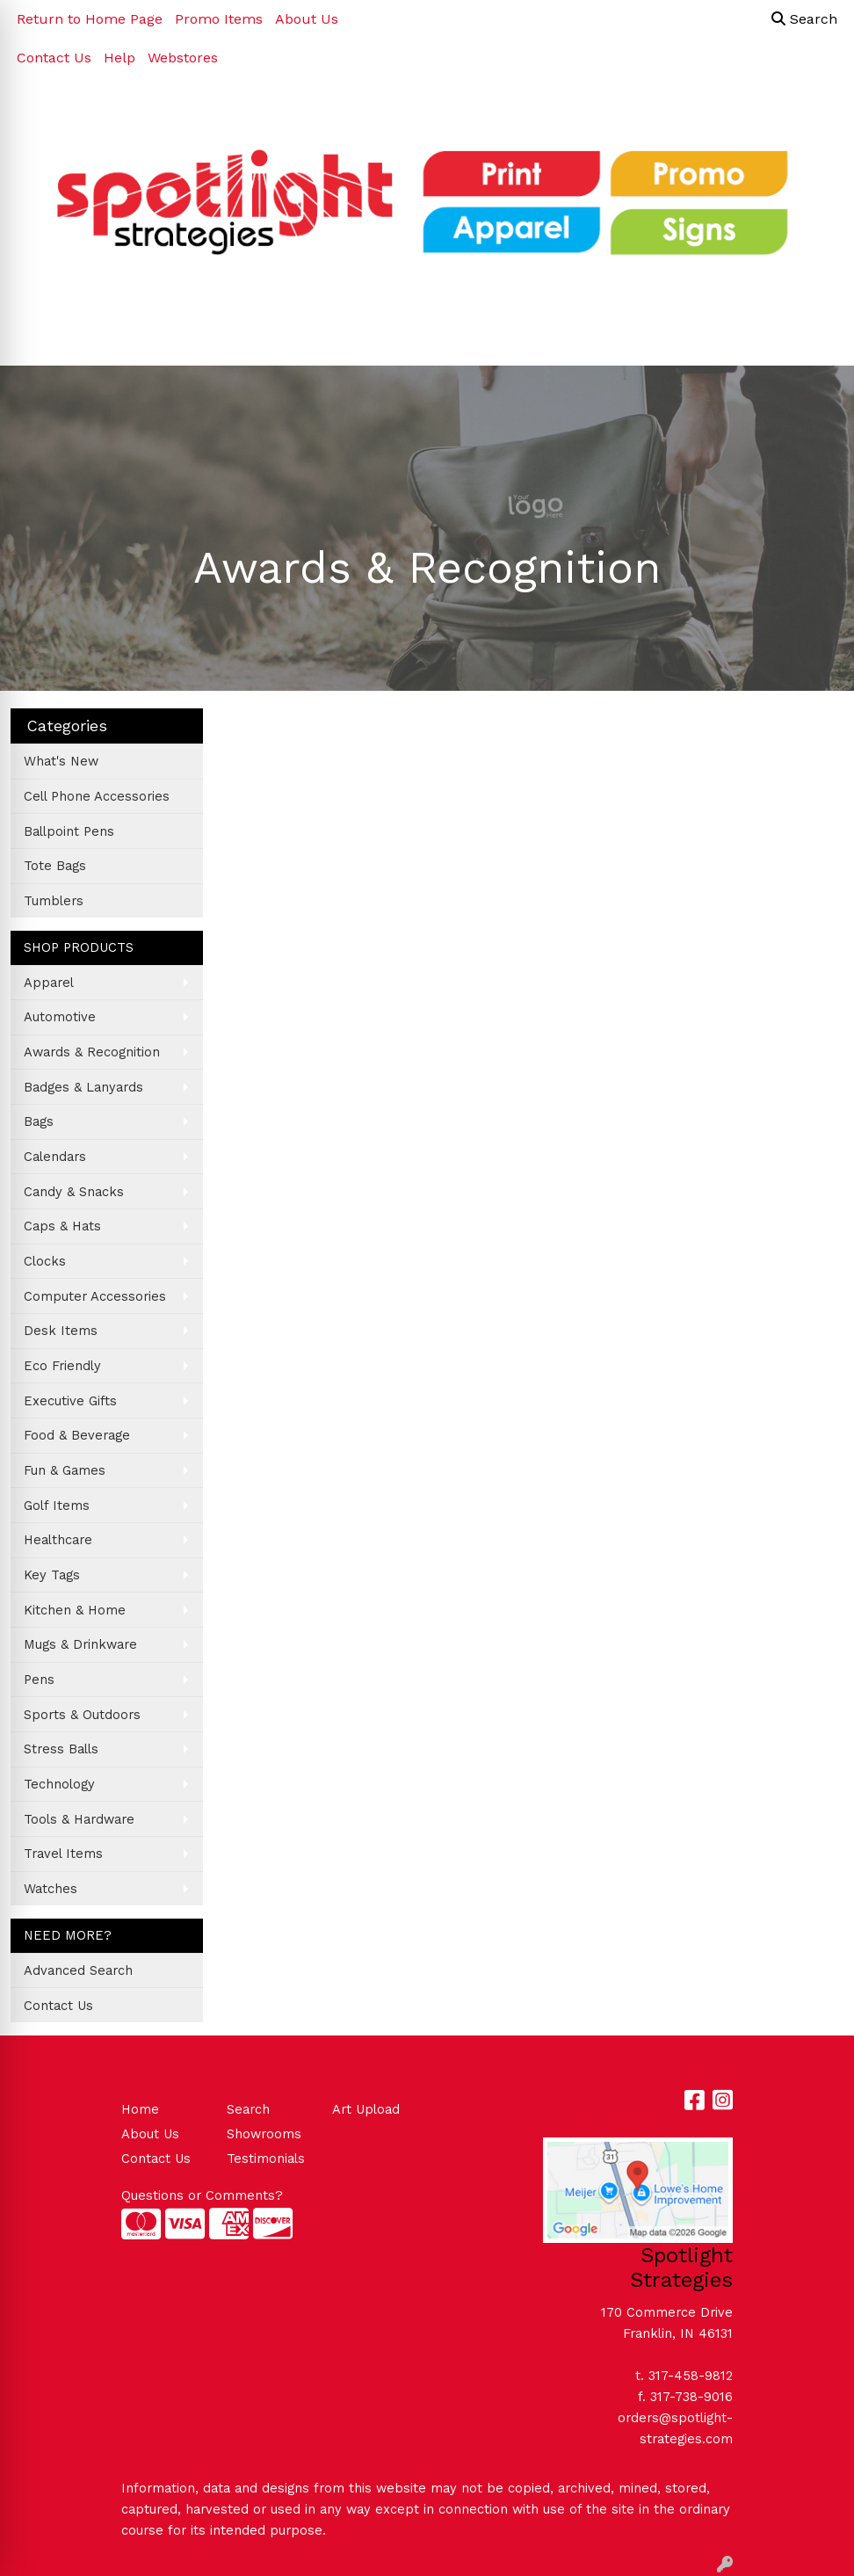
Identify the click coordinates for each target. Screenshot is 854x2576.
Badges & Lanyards (83, 1087)
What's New (61, 761)
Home (140, 2109)
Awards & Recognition (92, 1052)
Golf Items (57, 1505)
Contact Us (54, 57)
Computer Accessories (95, 1296)
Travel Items (63, 1853)
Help (119, 57)
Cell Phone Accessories (97, 796)
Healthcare (58, 1540)
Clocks (45, 1261)
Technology (59, 1784)
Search (804, 19)
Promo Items (219, 19)
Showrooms (264, 2134)
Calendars (55, 1157)
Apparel (49, 982)
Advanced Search (78, 1970)
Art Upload (366, 2109)
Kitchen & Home (75, 1610)
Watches (50, 1889)
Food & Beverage (77, 1435)
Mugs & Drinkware (80, 1644)
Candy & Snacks (74, 1192)
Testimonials (266, 2158)
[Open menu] (818, 340)
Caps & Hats (62, 1226)
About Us (306, 19)
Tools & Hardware (79, 1819)
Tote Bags (55, 866)
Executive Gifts (70, 1401)
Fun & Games (64, 1470)
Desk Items (61, 1331)
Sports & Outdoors (82, 1715)
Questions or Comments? (202, 2195)
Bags (39, 1121)
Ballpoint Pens (69, 831)
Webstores (183, 57)
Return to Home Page (90, 19)
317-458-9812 (690, 2376)
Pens (39, 1679)
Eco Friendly (62, 1366)
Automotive (60, 1017)
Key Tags (52, 1575)
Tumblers (53, 901)
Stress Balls (61, 1749)
